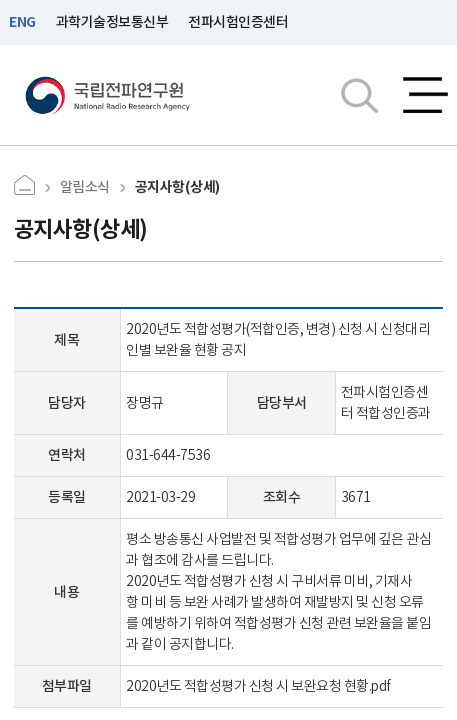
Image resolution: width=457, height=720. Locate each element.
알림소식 (85, 187)
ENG (22, 22)
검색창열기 (359, 95)
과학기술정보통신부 (112, 22)
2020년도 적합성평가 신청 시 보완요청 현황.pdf (258, 686)
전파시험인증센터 (238, 22)
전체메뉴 (425, 95)
